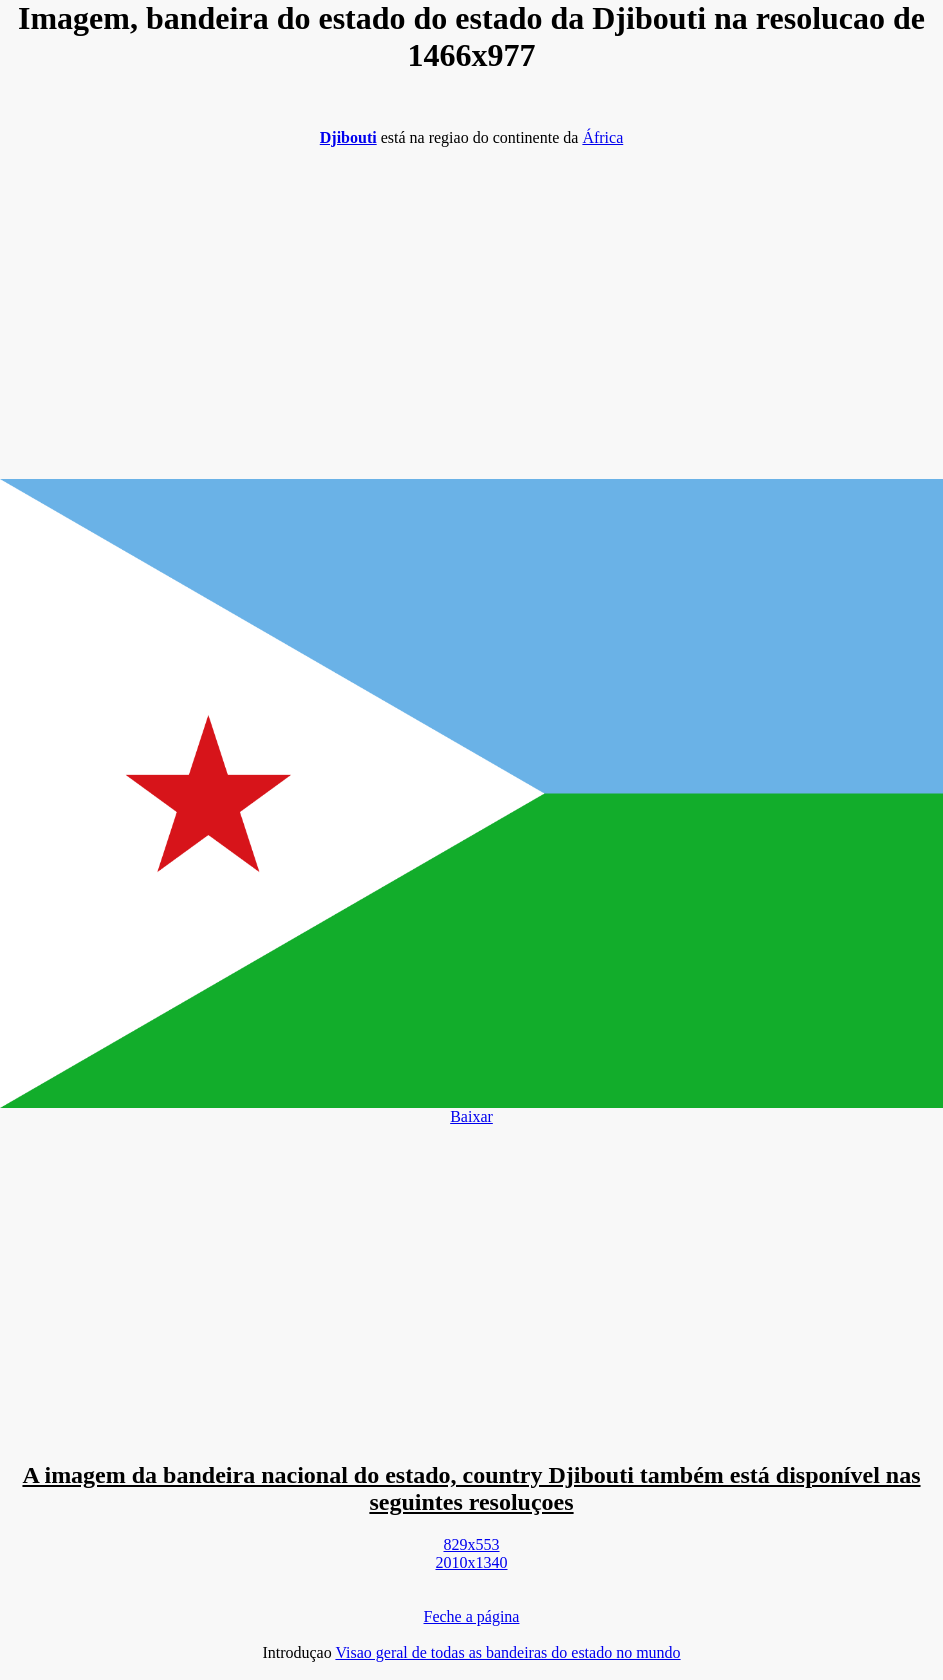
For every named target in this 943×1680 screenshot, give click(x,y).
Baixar (471, 1116)
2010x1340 (472, 1562)
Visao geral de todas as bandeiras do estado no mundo (507, 1652)
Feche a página (472, 1616)
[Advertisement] (471, 303)
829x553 (472, 1544)
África (602, 137)
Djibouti (348, 137)
